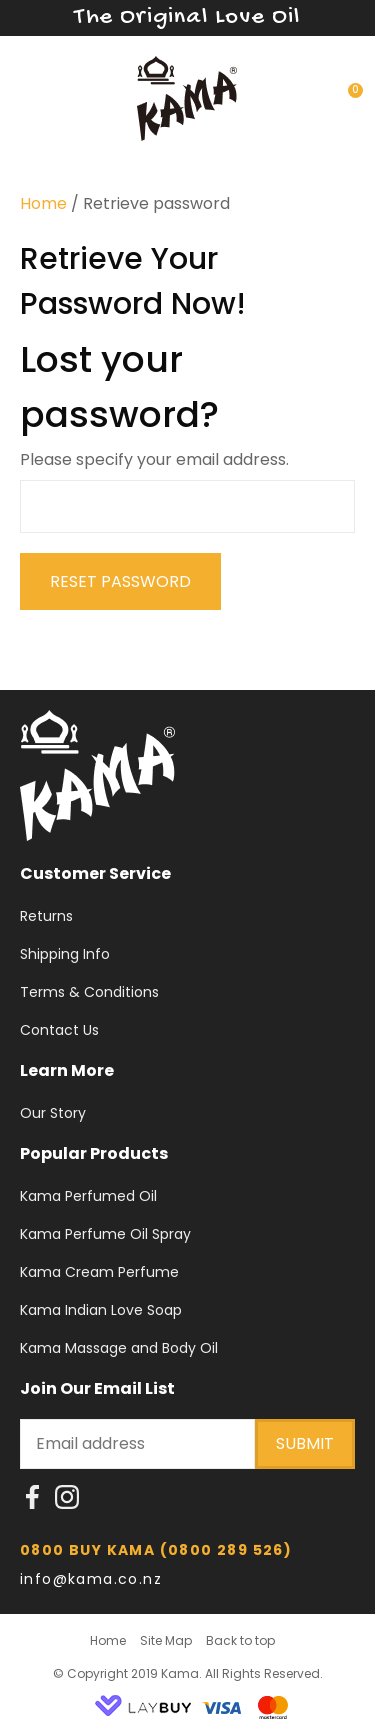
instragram (67, 1503)
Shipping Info (65, 954)
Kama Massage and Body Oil (119, 1348)
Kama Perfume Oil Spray (105, 1234)
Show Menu (32, 95)
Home (43, 203)
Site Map (166, 1640)
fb (32, 1503)
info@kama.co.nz (93, 1579)
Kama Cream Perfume (99, 1272)
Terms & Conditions (89, 992)
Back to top (240, 1640)
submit (305, 1443)
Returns (46, 916)
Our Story (53, 1113)
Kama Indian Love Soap (101, 1310)
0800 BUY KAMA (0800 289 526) (156, 1550)
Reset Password (120, 581)
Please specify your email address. (154, 459)
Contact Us (59, 1030)
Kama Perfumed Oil (88, 1196)
